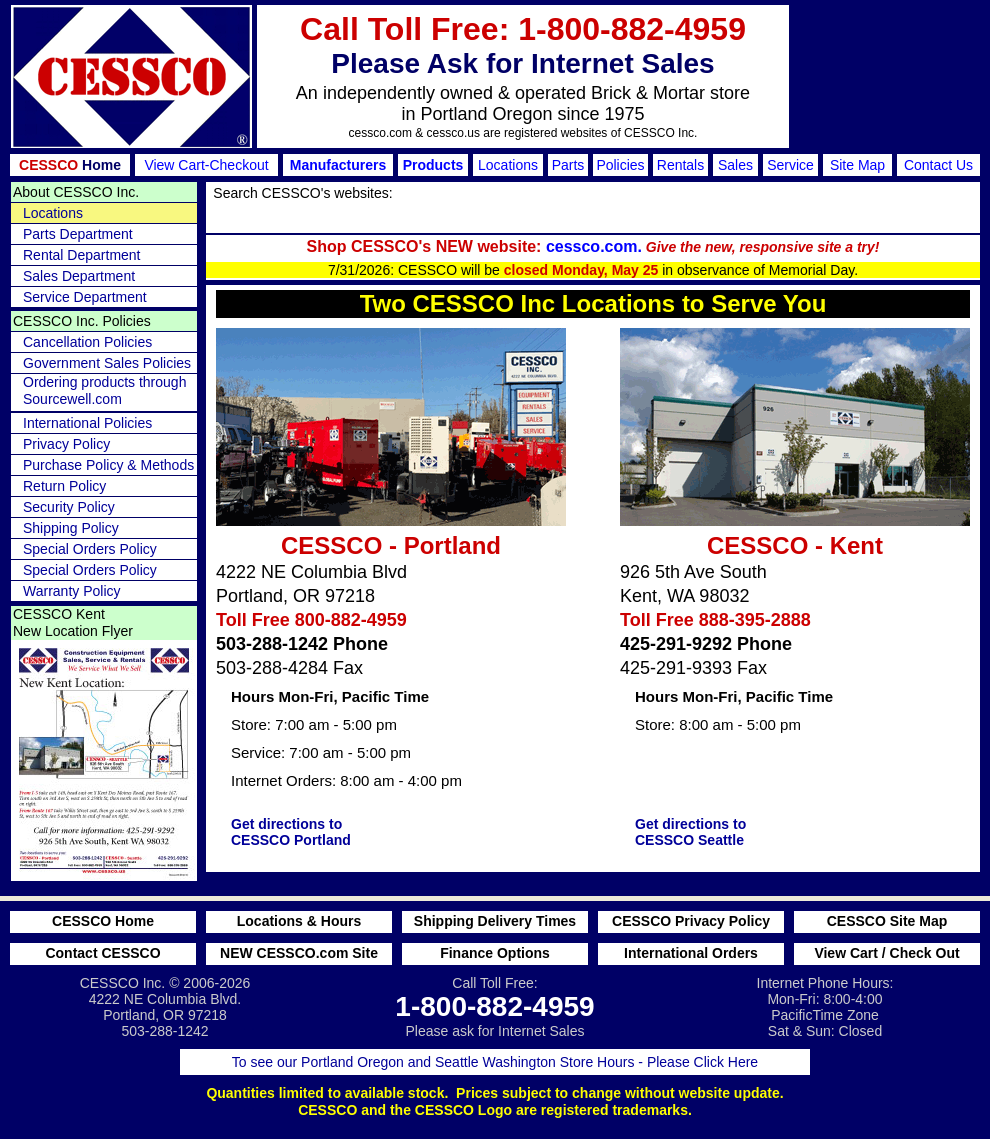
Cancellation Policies (87, 342)
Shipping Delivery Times (495, 921)
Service (790, 165)
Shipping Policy (71, 528)
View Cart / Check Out (886, 953)
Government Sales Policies (107, 363)
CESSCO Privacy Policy (691, 921)
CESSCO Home (103, 921)
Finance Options (495, 953)
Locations (508, 165)
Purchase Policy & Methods (108, 465)
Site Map (857, 165)
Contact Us (938, 165)
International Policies (87, 423)
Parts (568, 165)
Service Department (85, 297)
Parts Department (78, 234)
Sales (735, 165)
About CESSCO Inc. (76, 192)
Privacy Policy (66, 444)
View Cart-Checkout (206, 165)
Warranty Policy (72, 591)
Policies (620, 165)
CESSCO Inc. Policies (82, 321)
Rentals (680, 165)
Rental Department (82, 255)
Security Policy (69, 507)
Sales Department (79, 276)
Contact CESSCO (102, 953)
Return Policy (64, 486)
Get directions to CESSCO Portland (291, 832)
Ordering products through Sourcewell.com (104, 390)
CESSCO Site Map (887, 921)
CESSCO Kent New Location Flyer (73, 622)
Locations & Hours (299, 921)
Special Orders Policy (90, 549)
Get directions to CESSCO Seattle (690, 832)
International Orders (691, 953)
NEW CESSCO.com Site (299, 953)
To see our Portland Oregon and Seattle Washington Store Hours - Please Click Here (495, 1062)
